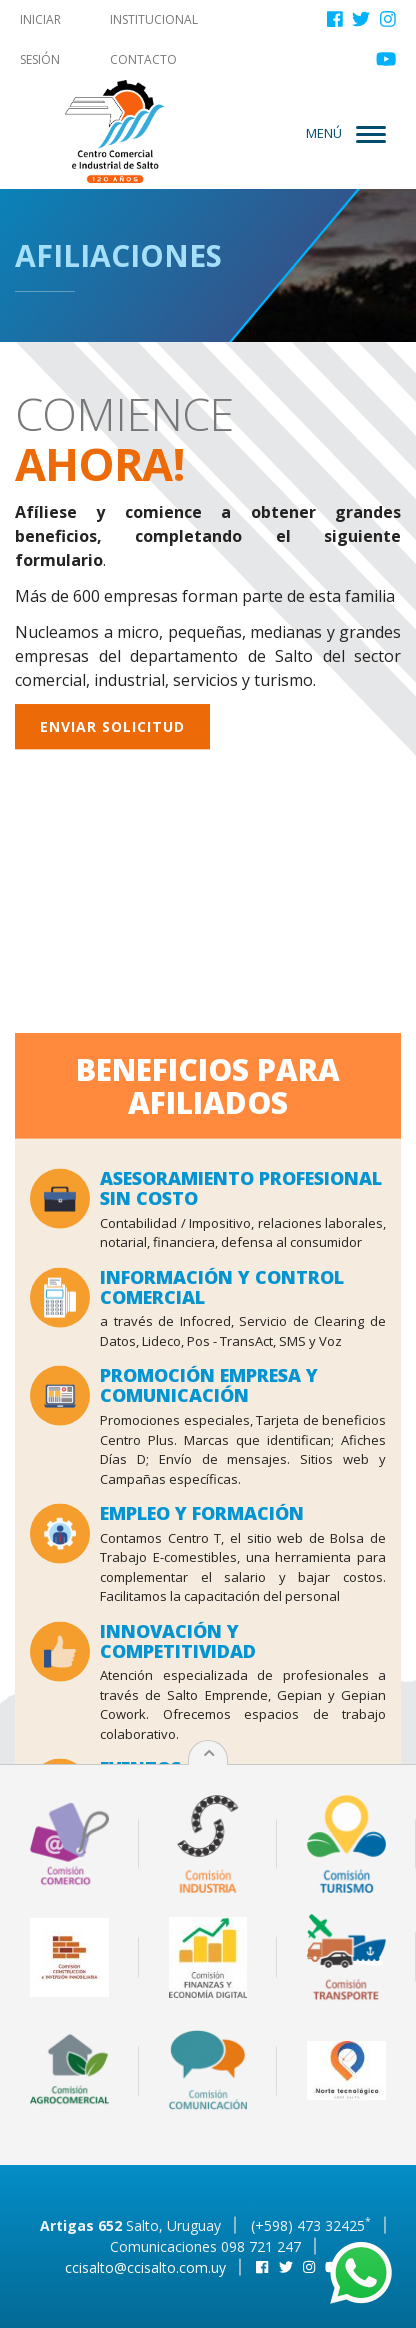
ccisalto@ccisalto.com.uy (145, 2267)
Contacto (143, 59)
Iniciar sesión (40, 39)
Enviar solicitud (112, 715)
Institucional (154, 19)
